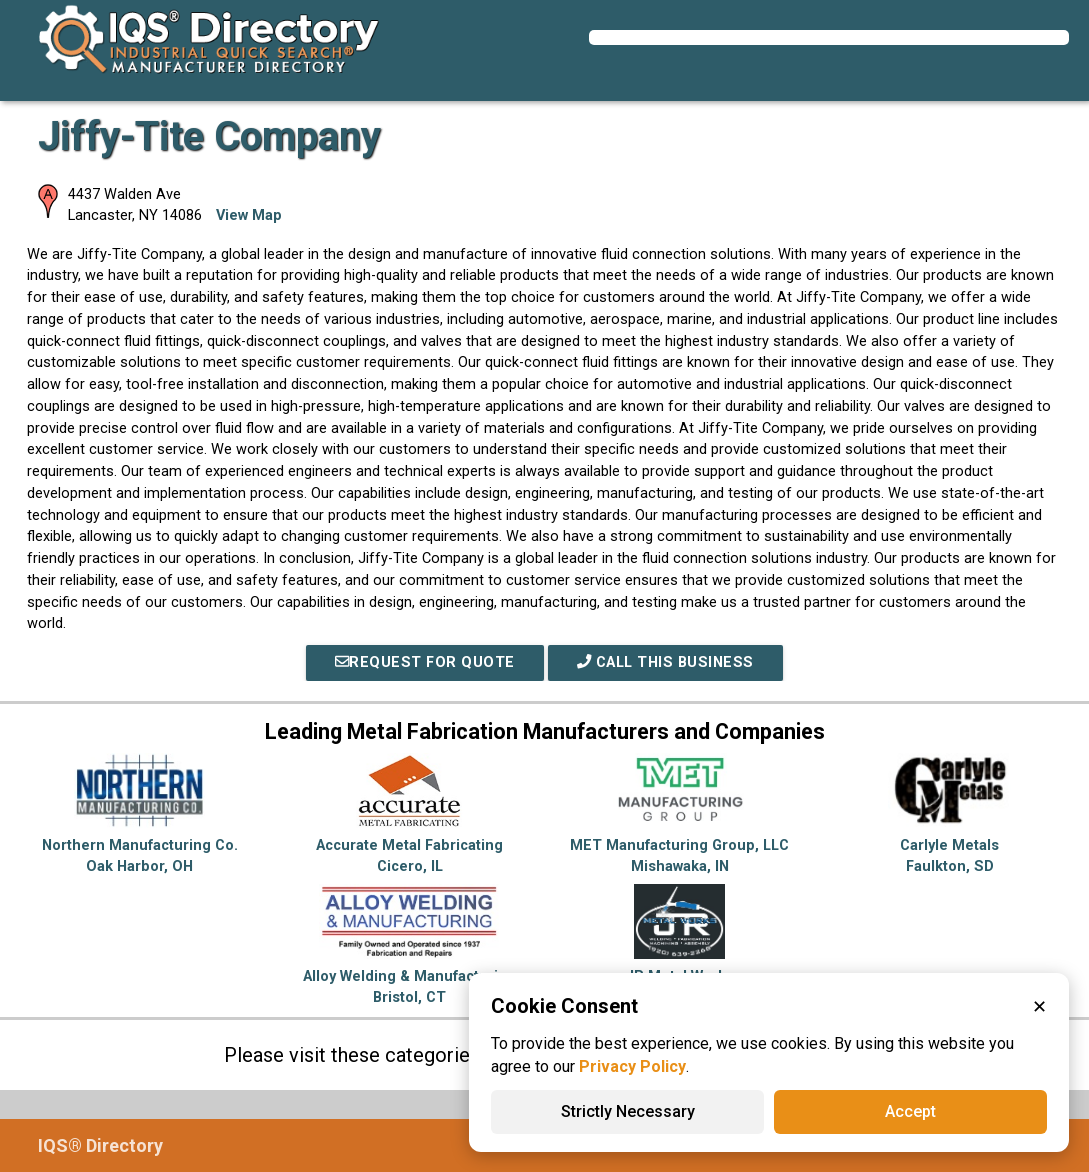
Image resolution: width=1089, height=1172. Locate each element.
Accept (910, 1111)
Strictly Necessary (628, 1111)
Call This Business (665, 662)
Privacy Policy (632, 1066)
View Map (249, 215)
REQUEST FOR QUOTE (425, 662)
